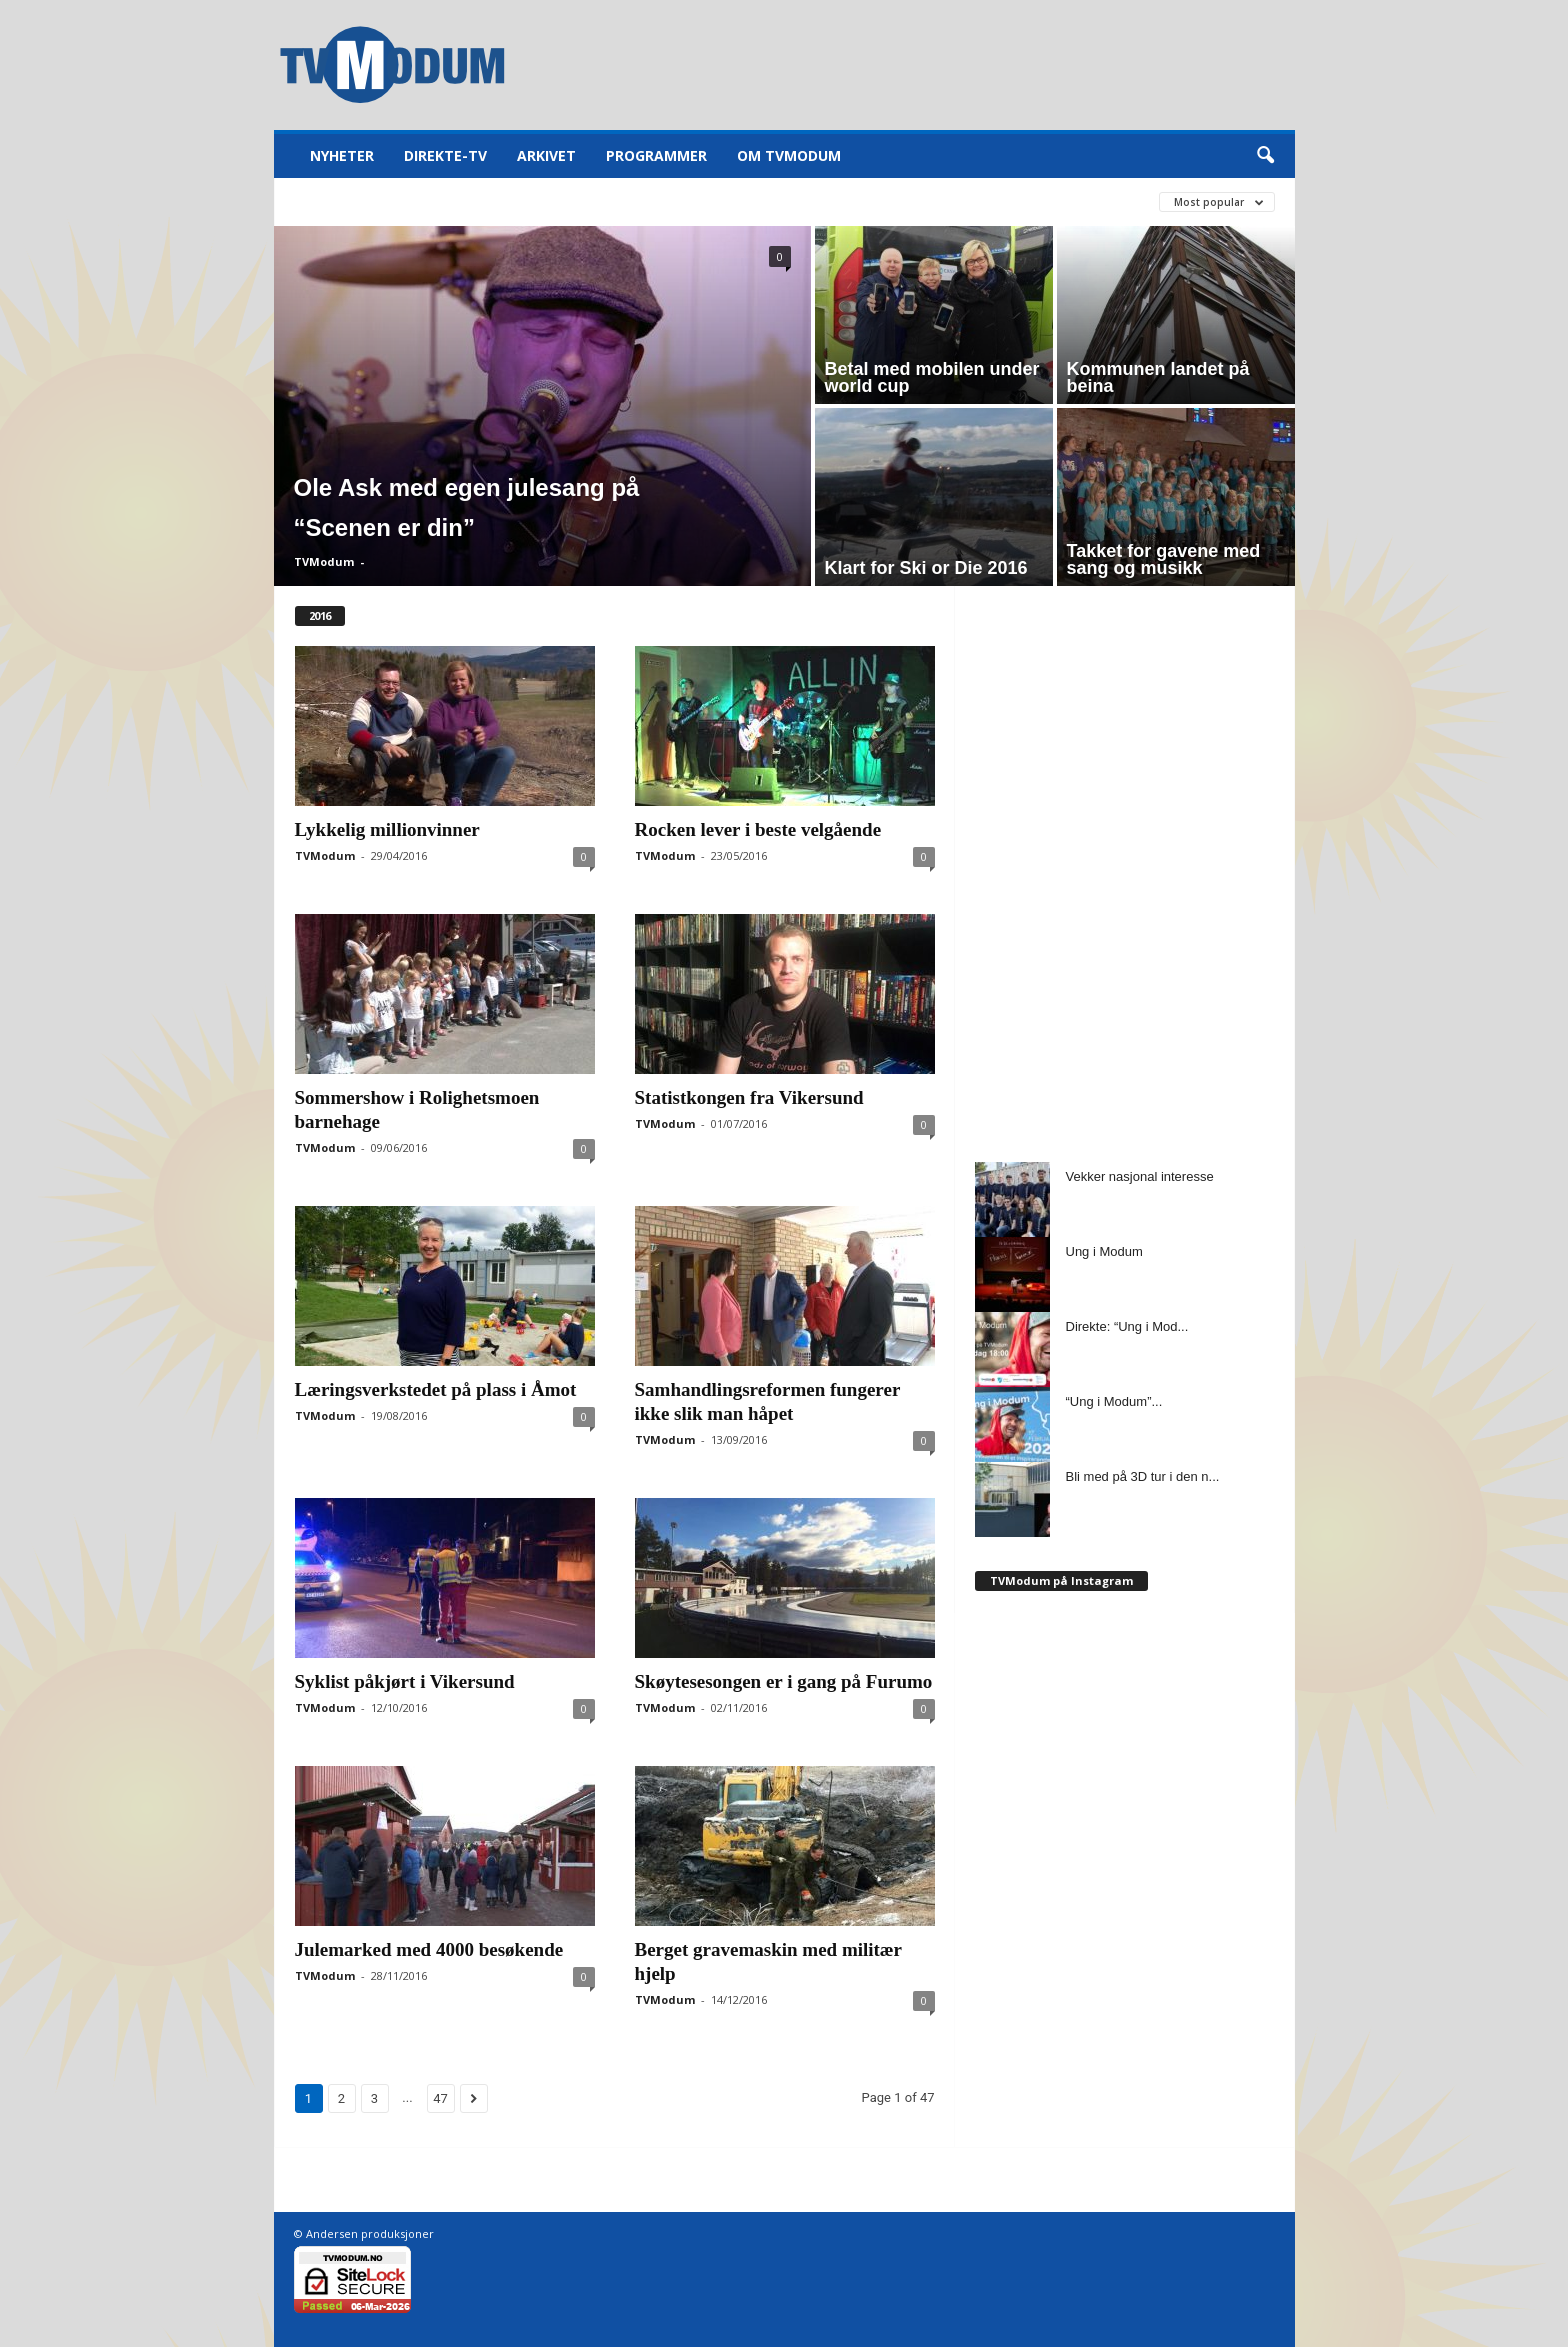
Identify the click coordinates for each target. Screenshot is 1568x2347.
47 (440, 2098)
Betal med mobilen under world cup (932, 377)
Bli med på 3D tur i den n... (1143, 1476)
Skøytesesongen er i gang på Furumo (784, 1681)
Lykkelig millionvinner (387, 829)
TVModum (324, 561)
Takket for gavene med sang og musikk (1164, 559)
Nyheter (342, 155)
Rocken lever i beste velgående (758, 829)
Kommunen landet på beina (1158, 377)
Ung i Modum (1104, 1251)
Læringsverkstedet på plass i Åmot (436, 1389)
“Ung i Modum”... (1114, 1401)
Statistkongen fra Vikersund (749, 1097)
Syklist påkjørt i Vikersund (405, 1681)
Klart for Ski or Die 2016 (926, 568)
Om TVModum (789, 155)
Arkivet (546, 155)
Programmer (656, 155)
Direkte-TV (445, 155)
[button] (1265, 156)
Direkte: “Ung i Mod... (1127, 1326)
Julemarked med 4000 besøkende (429, 1949)
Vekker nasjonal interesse (1140, 1176)
